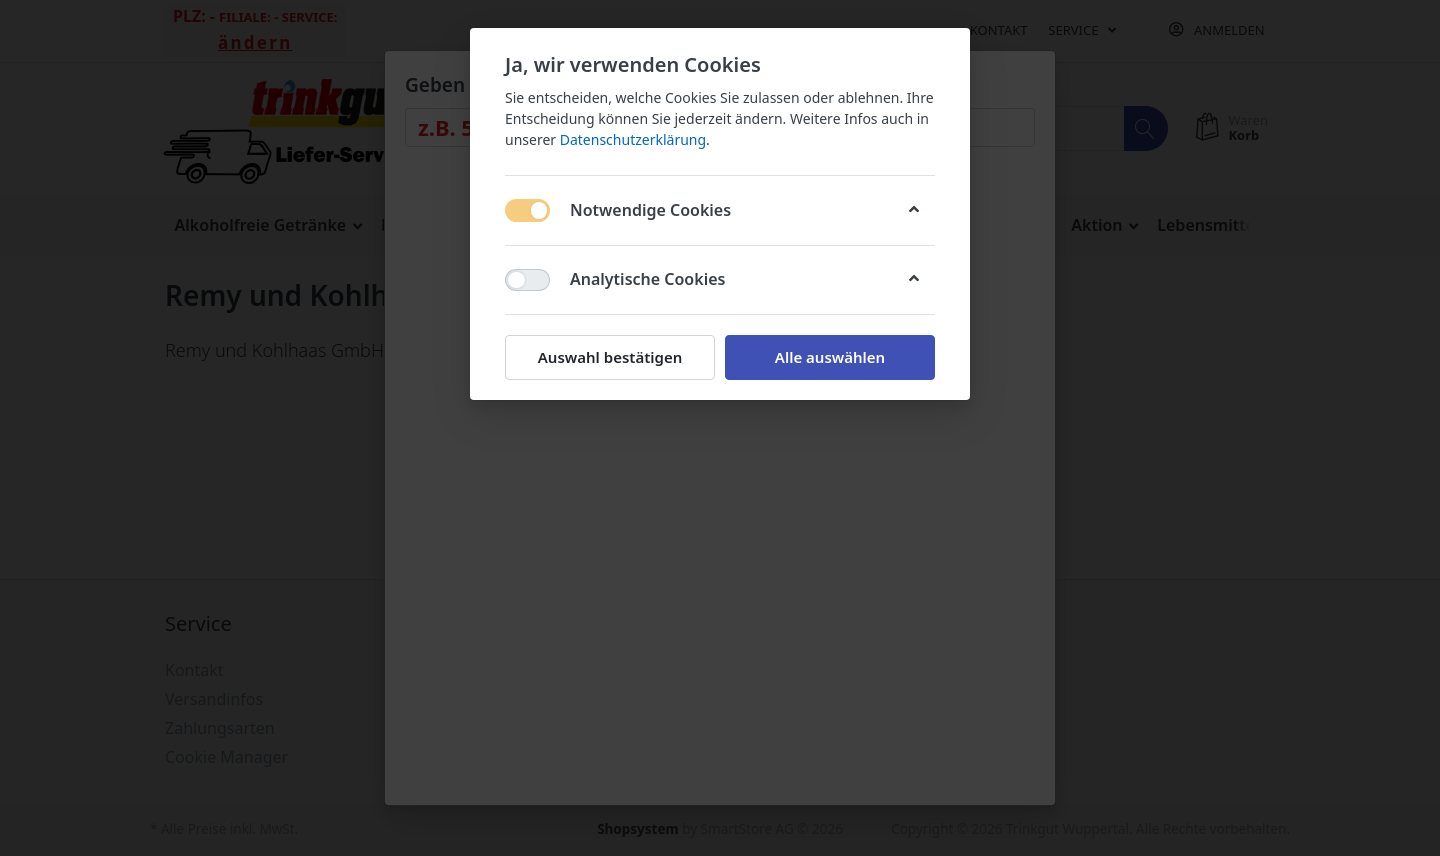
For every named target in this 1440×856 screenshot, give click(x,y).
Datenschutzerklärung (633, 139)
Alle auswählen (830, 357)
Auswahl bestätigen (610, 357)
